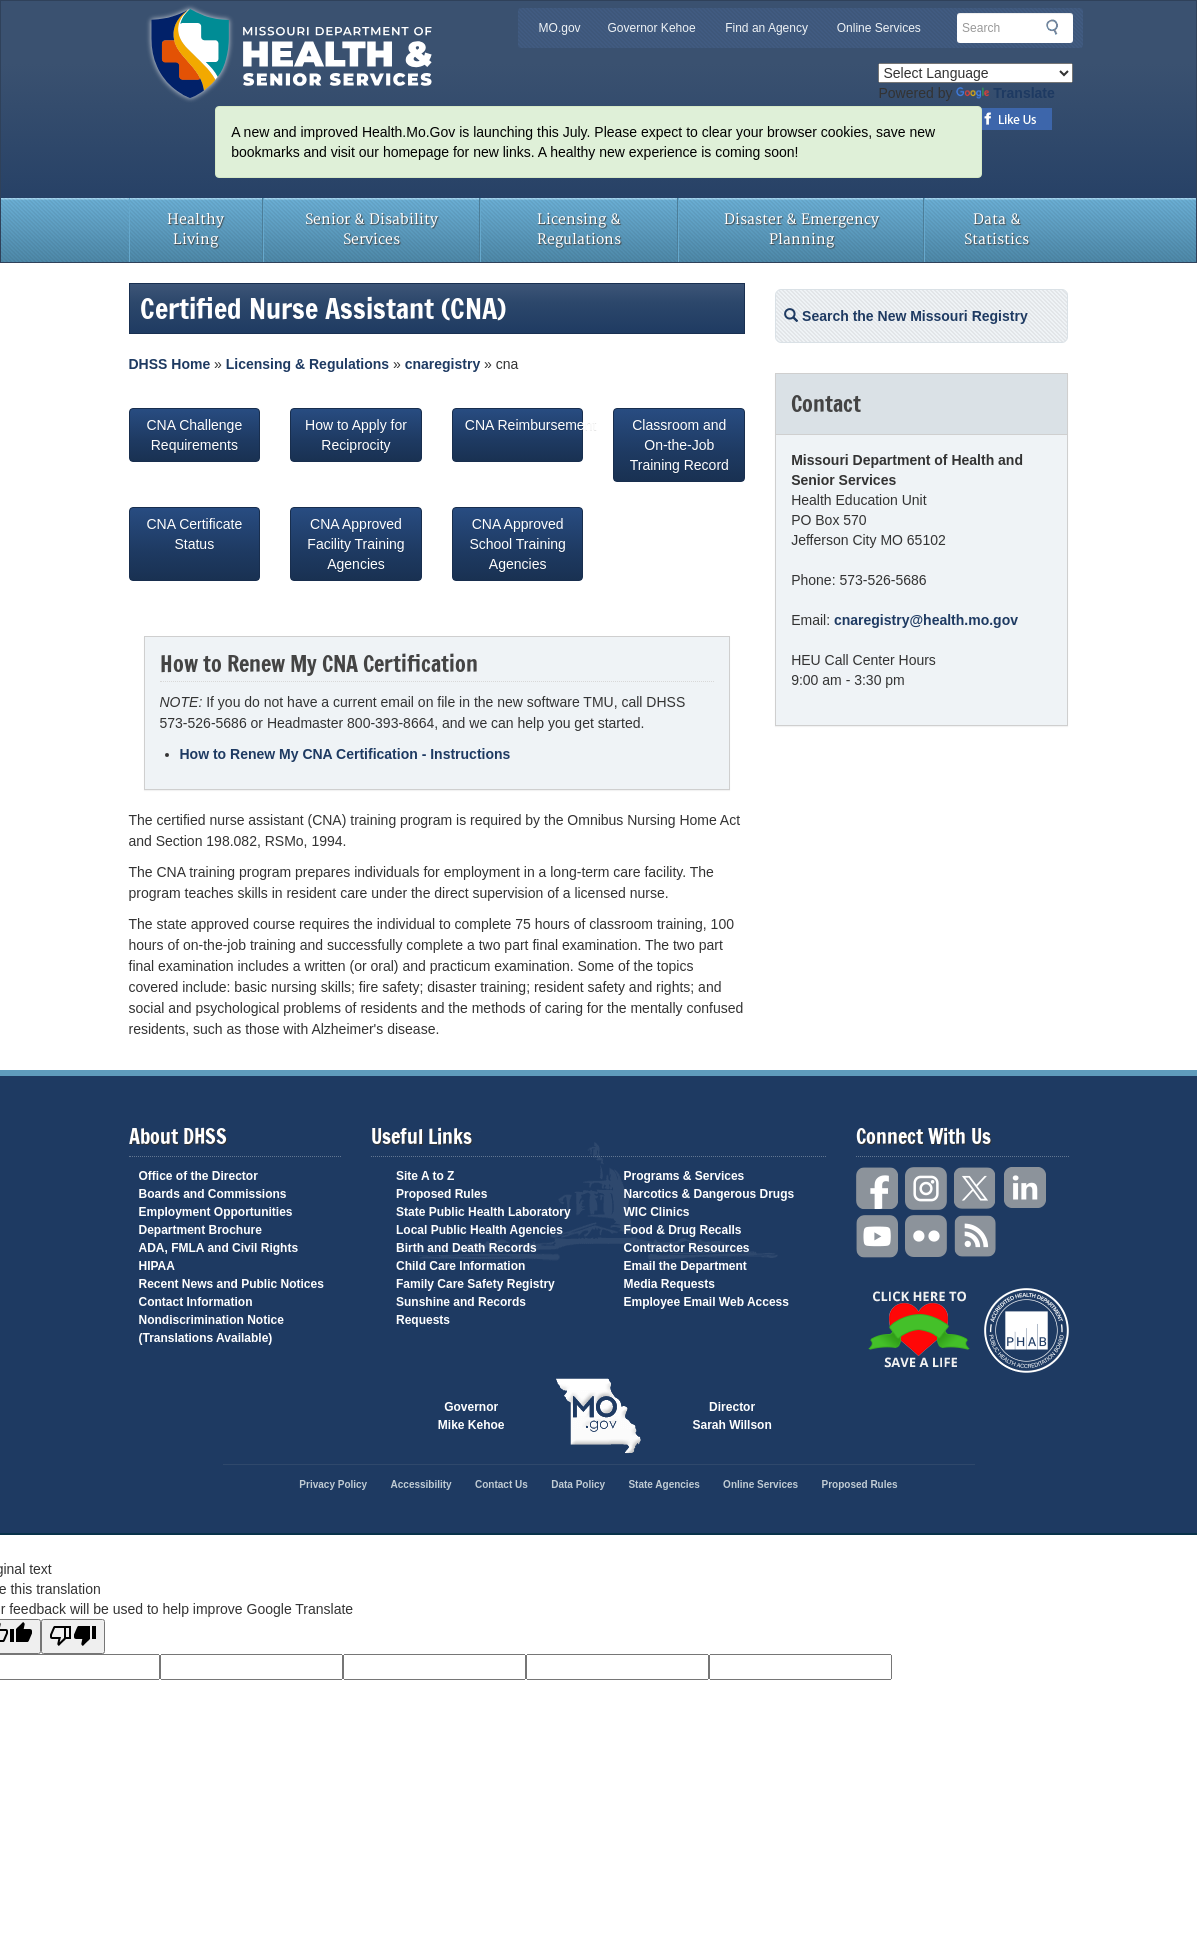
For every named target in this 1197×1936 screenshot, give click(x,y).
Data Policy (578, 1484)
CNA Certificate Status (194, 544)
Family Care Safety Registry (475, 1284)
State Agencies (663, 1484)
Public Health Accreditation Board (1026, 1330)
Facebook (878, 1188)
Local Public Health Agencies (479, 1230)
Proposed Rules (441, 1194)
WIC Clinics (657, 1212)
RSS (976, 1236)
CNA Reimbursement (524, 435)
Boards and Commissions (213, 1194)
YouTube (878, 1236)
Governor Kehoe (652, 28)
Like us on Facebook (1010, 119)
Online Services (879, 28)
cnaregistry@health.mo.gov (926, 620)
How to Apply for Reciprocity (356, 435)
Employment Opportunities (216, 1212)
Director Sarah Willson (732, 1416)
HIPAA (157, 1266)
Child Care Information (460, 1266)
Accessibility (421, 1484)
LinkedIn (1025, 1188)
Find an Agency (766, 28)
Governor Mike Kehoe (471, 1416)
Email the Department (685, 1266)
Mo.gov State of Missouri (599, 1416)
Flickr (927, 1236)
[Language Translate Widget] (975, 73)
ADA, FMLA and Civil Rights (219, 1248)
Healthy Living (195, 229)
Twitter (976, 1188)
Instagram (927, 1188)
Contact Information (196, 1302)
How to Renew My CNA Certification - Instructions (345, 754)
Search (1058, 27)
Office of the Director (198, 1176)
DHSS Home (170, 364)
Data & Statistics (996, 229)
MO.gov (560, 28)
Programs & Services (684, 1176)
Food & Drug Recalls (683, 1230)
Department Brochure (200, 1230)
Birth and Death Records (466, 1248)
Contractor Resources (687, 1248)
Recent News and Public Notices (231, 1284)
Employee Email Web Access (706, 1302)
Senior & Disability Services (371, 229)
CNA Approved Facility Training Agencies (355, 544)
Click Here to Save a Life (918, 1329)
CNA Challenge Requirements (194, 435)
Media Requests (669, 1284)
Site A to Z (425, 1176)
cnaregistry (442, 364)
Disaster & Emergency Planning (801, 229)
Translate (1005, 93)
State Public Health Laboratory (483, 1212)
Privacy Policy (333, 1484)
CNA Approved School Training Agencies (517, 544)
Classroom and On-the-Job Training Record (679, 445)
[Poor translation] (73, 1636)
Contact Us (501, 1484)
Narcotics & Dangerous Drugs (709, 1194)
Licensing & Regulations (579, 229)
